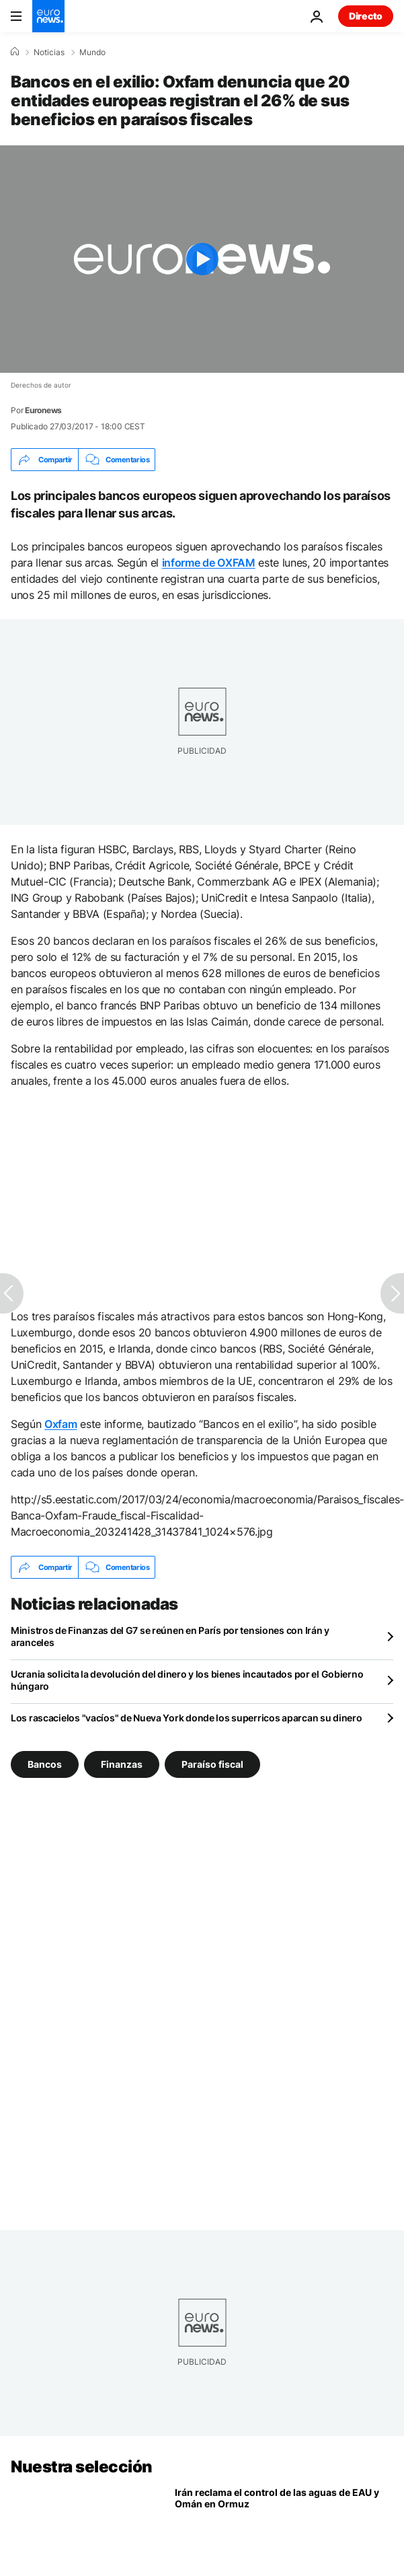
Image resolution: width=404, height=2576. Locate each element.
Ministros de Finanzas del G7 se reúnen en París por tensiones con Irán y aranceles (170, 1636)
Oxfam (60, 1424)
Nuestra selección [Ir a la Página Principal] (82, 2466)
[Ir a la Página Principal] (48, 16)
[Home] (15, 52)
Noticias (49, 52)
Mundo (92, 52)
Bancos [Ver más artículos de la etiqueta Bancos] (45, 1764)
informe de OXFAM (208, 562)
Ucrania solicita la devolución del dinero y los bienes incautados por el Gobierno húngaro (187, 1680)
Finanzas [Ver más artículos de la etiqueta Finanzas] (122, 1764)
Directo (365, 16)
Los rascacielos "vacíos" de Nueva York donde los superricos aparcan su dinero (186, 1717)
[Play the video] (202, 259)
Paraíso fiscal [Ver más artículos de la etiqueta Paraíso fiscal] (212, 1764)
